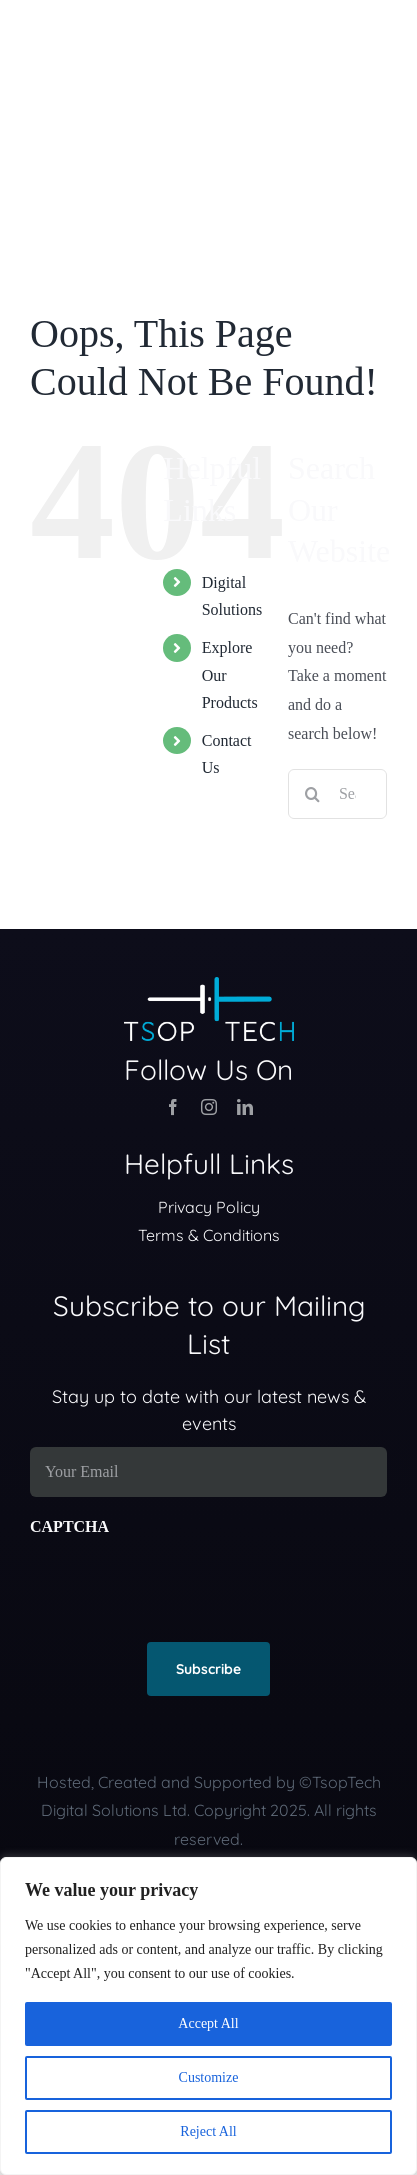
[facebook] (173, 1107)
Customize (209, 2077)
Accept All (208, 2023)
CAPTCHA (69, 1526)
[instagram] (209, 1107)
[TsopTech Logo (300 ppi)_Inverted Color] (209, 984)
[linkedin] (245, 1107)
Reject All (208, 2131)
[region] (208, 2016)
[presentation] (182, 1581)
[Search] (313, 794)
